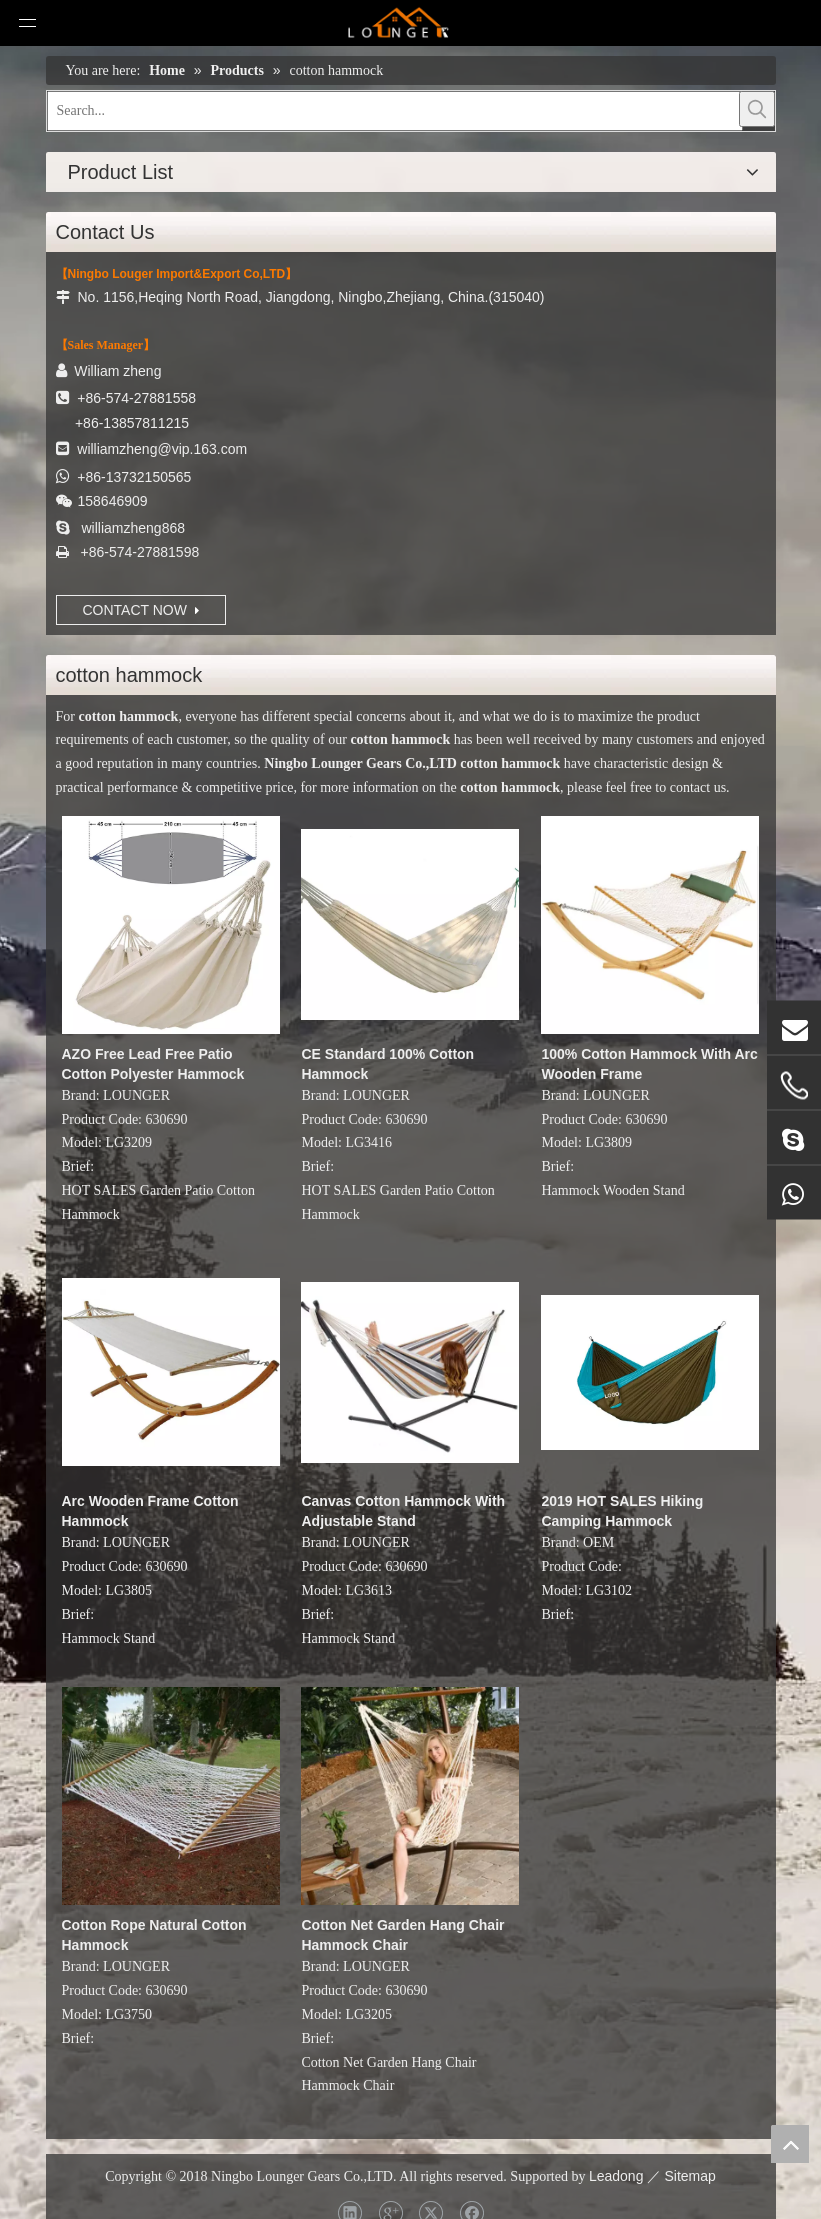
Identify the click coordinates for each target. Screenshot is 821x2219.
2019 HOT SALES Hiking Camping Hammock (622, 1511)
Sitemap (689, 2176)
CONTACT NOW (141, 610)
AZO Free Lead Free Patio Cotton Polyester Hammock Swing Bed (153, 1065)
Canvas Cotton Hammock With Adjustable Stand (403, 1511)
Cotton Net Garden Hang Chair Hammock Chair (402, 1935)
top (790, 2144)
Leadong (616, 2176)
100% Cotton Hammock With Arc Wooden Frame (649, 1064)
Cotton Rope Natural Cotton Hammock (154, 1935)
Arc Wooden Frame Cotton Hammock (150, 1511)
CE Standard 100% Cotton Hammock (387, 1064)
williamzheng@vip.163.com (162, 449)
